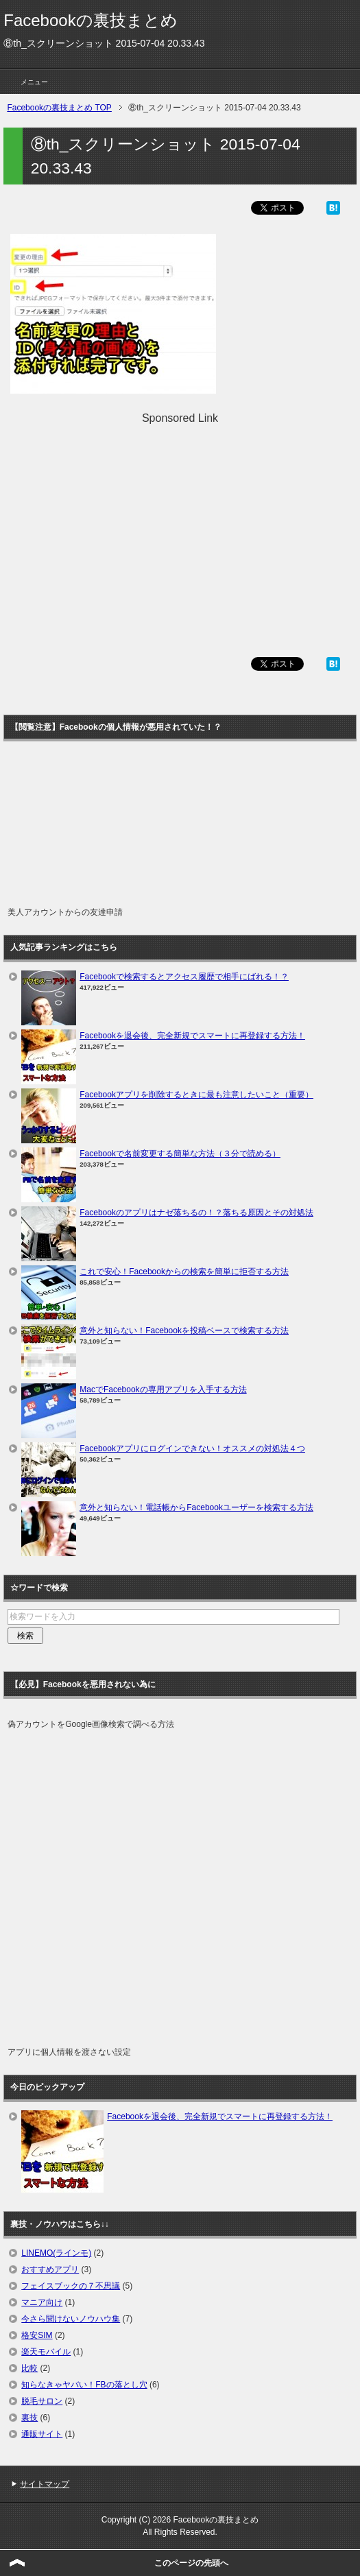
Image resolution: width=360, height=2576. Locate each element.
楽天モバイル (46, 2352)
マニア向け (41, 2302)
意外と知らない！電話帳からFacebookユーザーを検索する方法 (196, 1507)
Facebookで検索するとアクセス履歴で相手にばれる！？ (184, 976)
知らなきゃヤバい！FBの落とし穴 (84, 2384)
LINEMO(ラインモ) (56, 2253)
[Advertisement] (180, 523)
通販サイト (41, 2434)
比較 (29, 2368)
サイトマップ (44, 2484)
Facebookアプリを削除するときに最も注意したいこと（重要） (196, 1094)
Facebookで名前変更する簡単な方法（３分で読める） (180, 1153)
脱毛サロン (41, 2401)
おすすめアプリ (50, 2269)
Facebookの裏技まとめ (90, 20)
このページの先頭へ (191, 2563)
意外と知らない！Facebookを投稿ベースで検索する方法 (184, 1330)
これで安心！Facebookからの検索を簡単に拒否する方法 (184, 1271)
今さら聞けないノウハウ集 (70, 2319)
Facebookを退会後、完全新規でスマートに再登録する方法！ (192, 1035)
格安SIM (36, 2335)
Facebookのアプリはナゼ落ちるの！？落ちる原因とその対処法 (196, 1212)
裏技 (29, 2417)
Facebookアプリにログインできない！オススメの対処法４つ (192, 1448)
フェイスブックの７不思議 (70, 2286)
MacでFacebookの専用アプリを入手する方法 (163, 1389)
